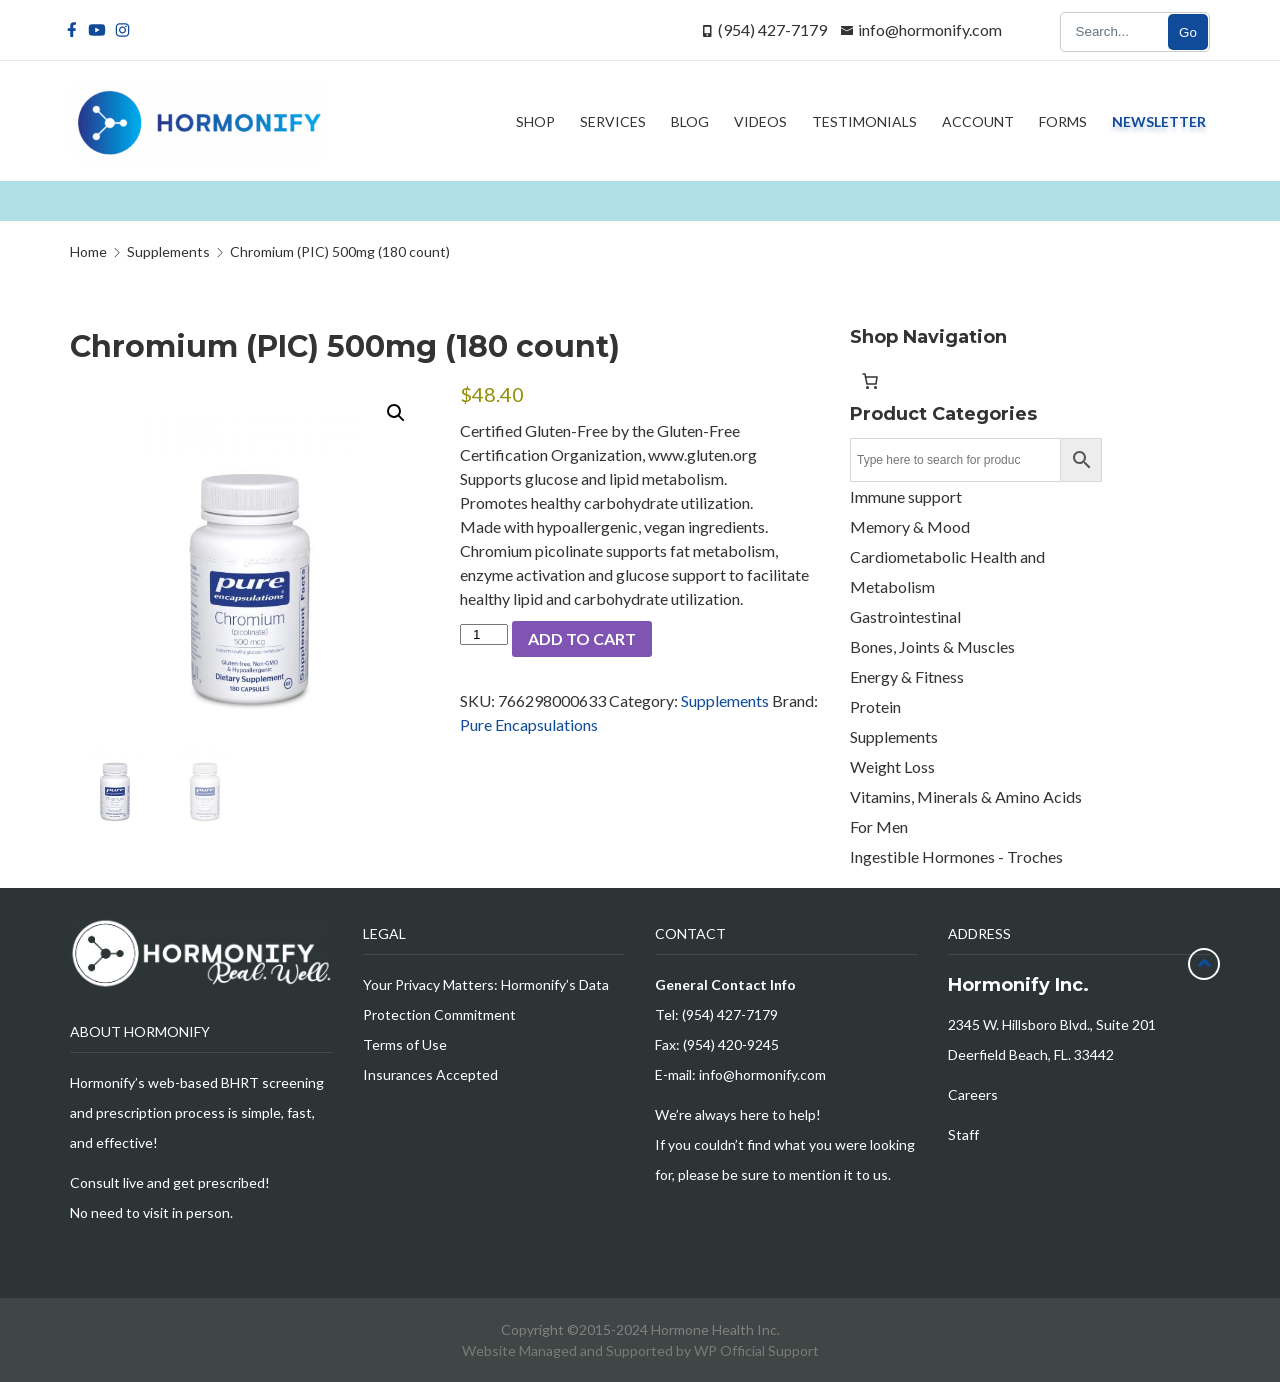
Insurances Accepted (430, 1074)
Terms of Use (405, 1044)
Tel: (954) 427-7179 (716, 1014)
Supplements (725, 700)
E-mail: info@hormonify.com (740, 1074)
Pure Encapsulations (529, 724)
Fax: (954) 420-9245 (717, 1044)
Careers (973, 1094)
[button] (396, 413)
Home (88, 251)
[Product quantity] (484, 634)
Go (1188, 32)
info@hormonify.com (930, 29)
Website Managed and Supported (569, 1350)
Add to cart (582, 638)
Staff (963, 1134)
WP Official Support (756, 1350)
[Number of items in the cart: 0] (870, 381)
